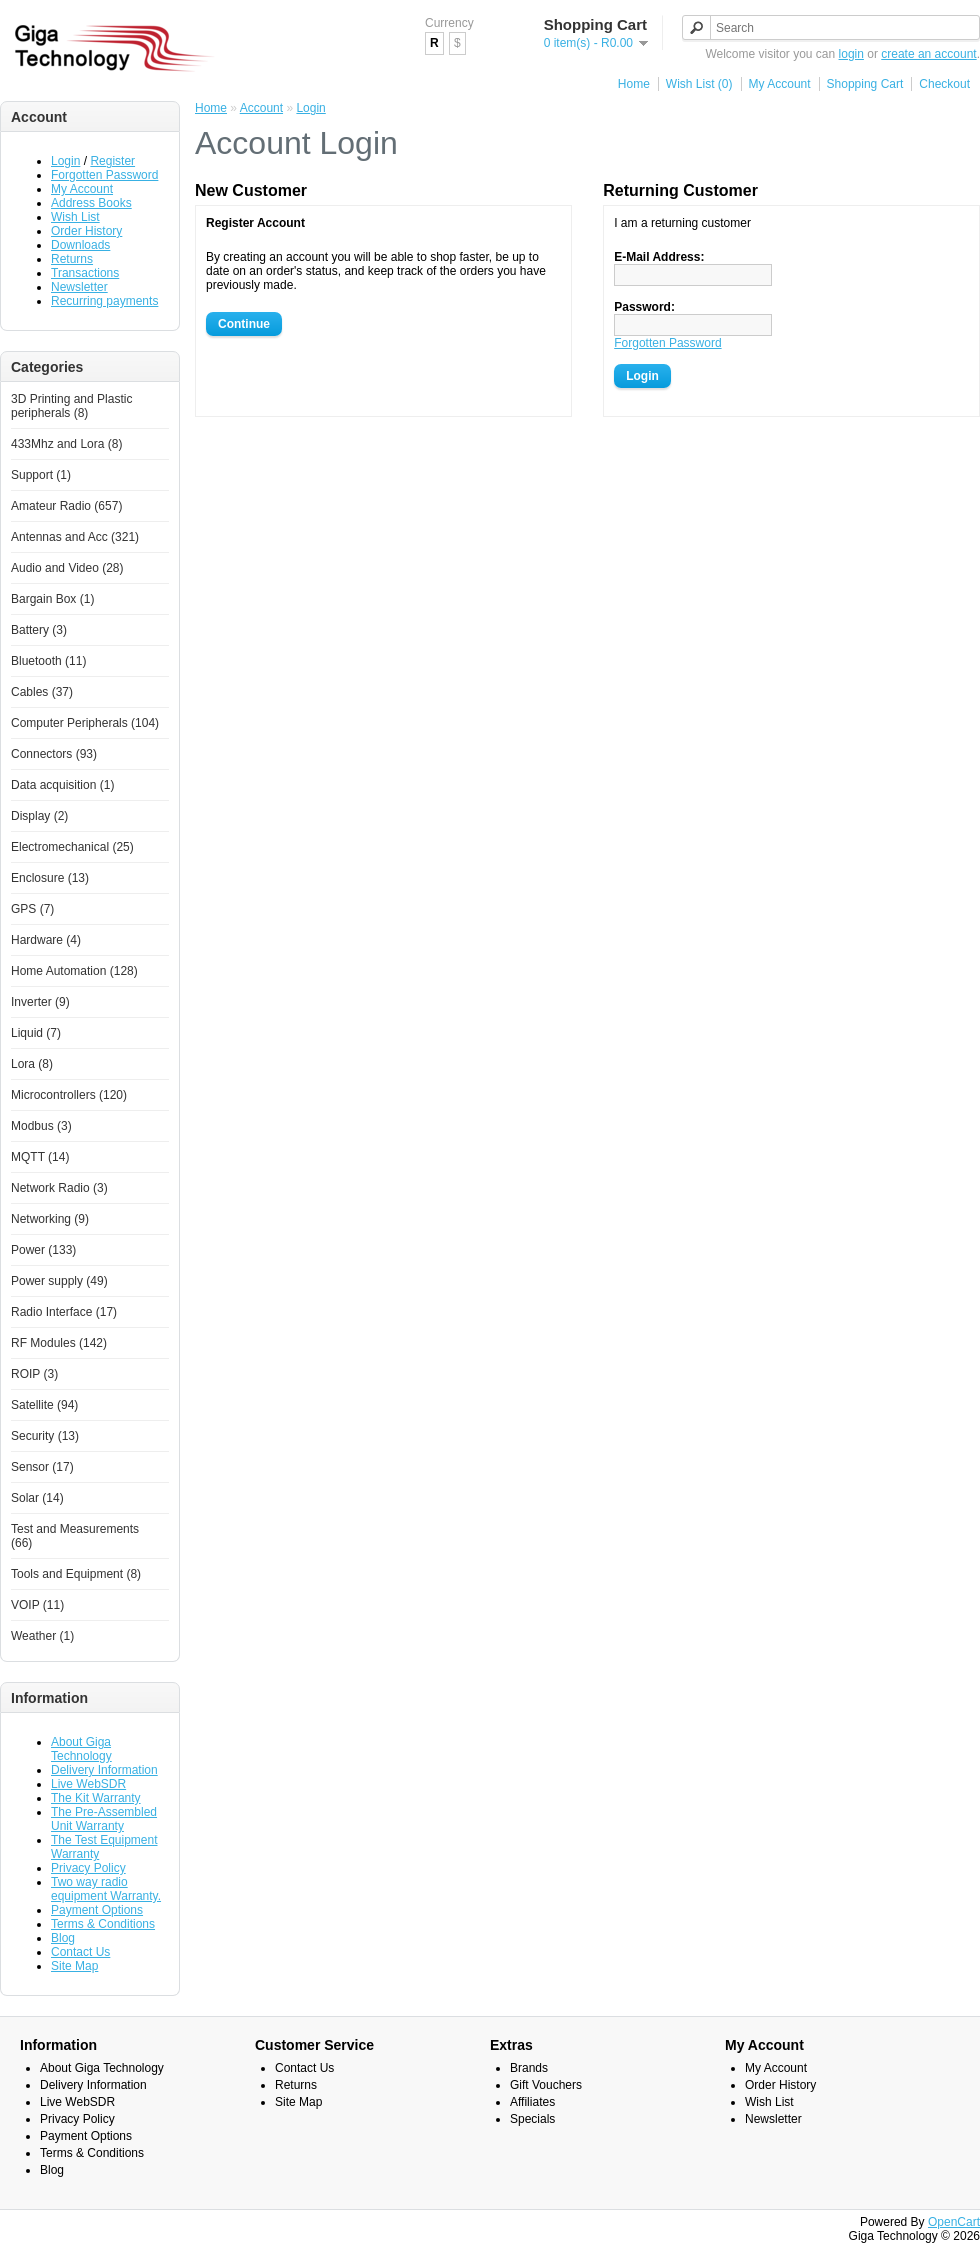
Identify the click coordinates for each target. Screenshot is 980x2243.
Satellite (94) (44, 1405)
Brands (529, 2068)
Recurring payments (104, 301)
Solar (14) (37, 1498)
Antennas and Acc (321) (75, 537)
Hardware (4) (46, 940)
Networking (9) (50, 1219)
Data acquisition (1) (62, 785)
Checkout (944, 84)
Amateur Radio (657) (66, 506)
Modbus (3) (41, 1126)
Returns (72, 259)
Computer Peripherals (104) (85, 723)
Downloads (80, 245)
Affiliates (532, 2102)
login (851, 54)
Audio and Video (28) (67, 568)
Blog (63, 1938)
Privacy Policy (88, 1868)
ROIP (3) (34, 1374)
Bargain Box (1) (52, 599)
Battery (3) (39, 630)
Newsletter (79, 287)
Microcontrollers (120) (69, 1095)
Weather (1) (42, 1636)
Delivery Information (104, 1770)
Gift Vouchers (546, 2085)
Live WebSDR (88, 1784)
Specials (532, 2119)
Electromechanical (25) (72, 847)
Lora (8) (32, 1064)
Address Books (91, 203)
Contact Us (80, 1952)
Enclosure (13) (50, 878)
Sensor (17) (42, 1467)
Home (634, 84)
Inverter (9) (40, 1002)
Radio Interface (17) (64, 1312)
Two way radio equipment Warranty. (106, 1889)
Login (65, 161)
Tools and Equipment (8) (76, 1574)
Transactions (85, 273)
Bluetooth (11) (48, 661)
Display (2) (39, 816)
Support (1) (41, 475)
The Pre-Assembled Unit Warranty (104, 1819)
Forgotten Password (104, 175)
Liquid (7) (36, 1033)
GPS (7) (32, 909)
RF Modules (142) (59, 1343)
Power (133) (43, 1250)
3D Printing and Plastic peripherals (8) (71, 406)
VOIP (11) (37, 1605)
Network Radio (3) (59, 1188)
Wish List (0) (699, 84)
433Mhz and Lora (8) (66, 444)
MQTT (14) (40, 1157)
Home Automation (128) (74, 971)
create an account (928, 54)
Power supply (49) (59, 1281)
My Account (780, 84)
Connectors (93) (54, 754)
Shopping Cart (865, 84)
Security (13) (45, 1436)
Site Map (74, 1966)
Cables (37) (42, 692)
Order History (86, 231)
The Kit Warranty (96, 1798)
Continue (244, 324)
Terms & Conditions (103, 1924)
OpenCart (954, 2222)
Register (112, 161)
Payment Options (97, 1910)
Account (261, 108)
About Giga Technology (81, 1749)
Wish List (75, 217)
